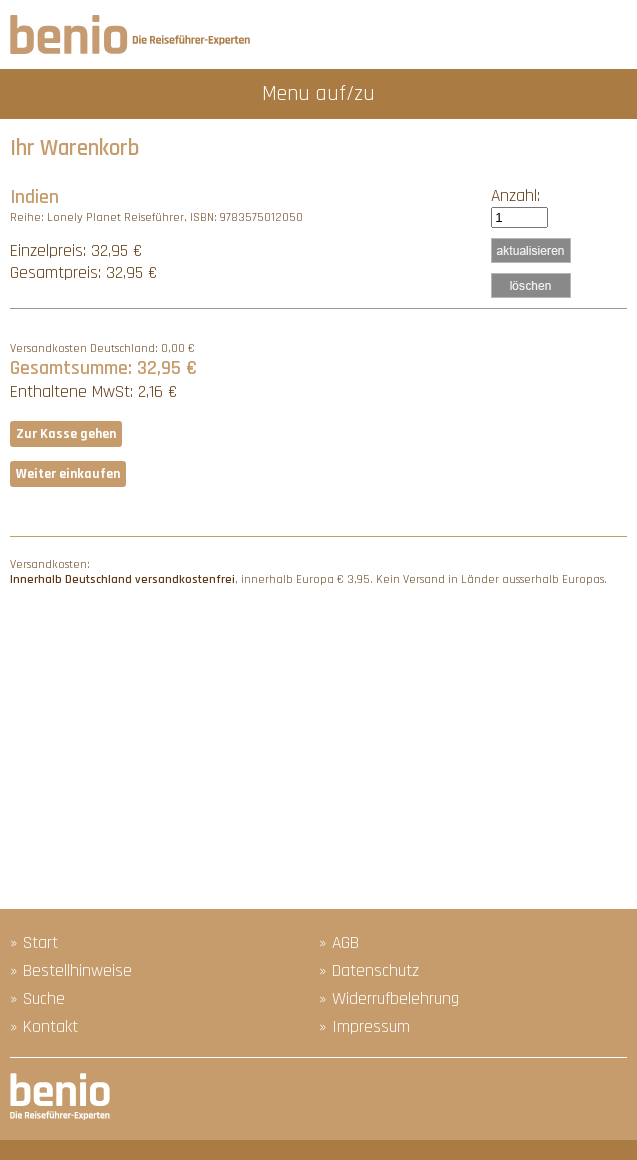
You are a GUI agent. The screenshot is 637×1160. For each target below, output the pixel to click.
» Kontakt (44, 1027)
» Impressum (364, 1027)
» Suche (37, 999)
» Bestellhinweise (71, 971)
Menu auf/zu (318, 93)
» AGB (339, 943)
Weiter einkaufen (68, 474)
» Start (34, 943)
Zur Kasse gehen (66, 434)
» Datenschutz (369, 971)
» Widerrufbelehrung (389, 999)
